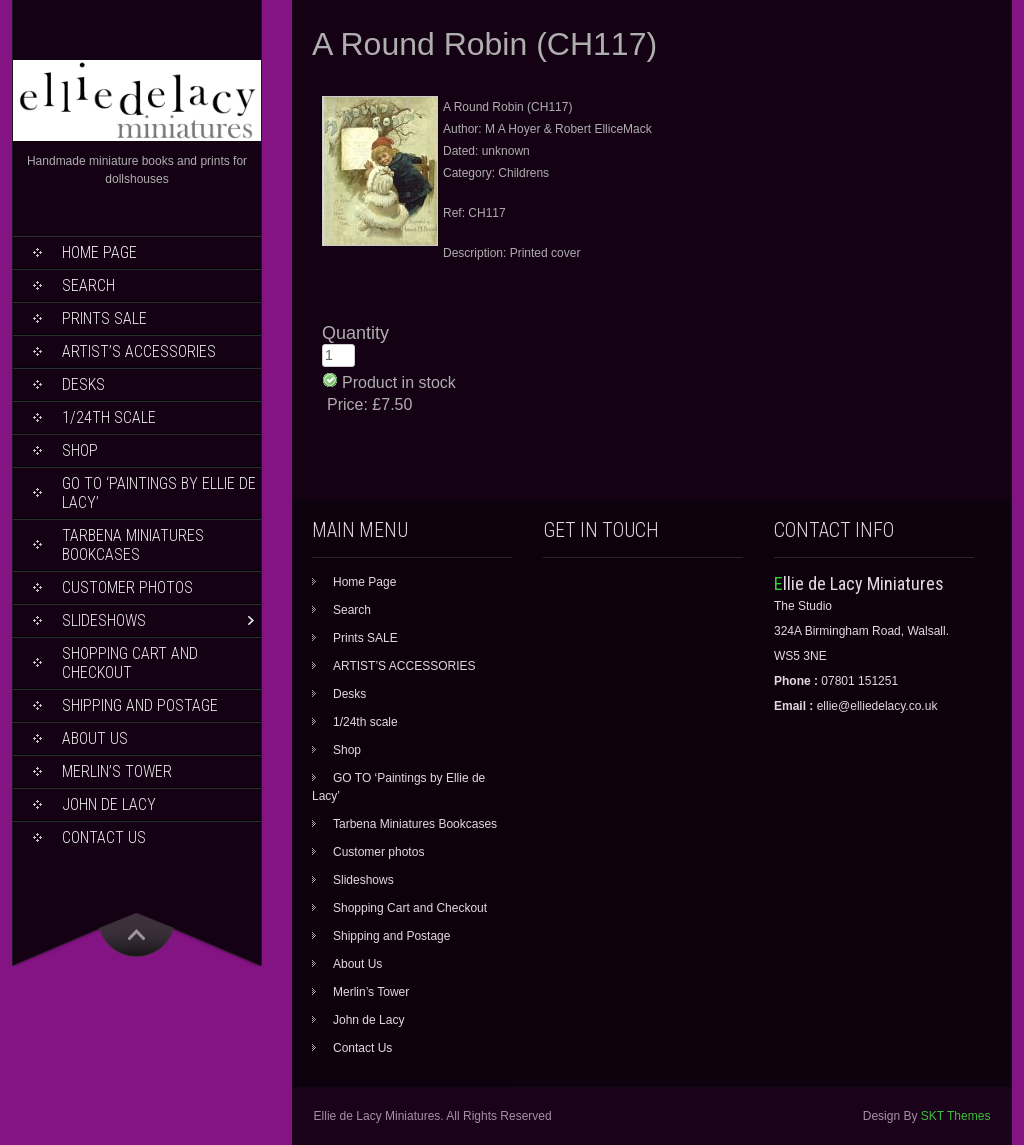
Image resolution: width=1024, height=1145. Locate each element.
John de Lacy (109, 804)
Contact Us (104, 837)
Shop (80, 450)
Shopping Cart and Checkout (130, 663)
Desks (83, 384)
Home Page (99, 252)
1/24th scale (109, 417)
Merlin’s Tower (117, 771)
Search (88, 285)
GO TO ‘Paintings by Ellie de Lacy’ (159, 493)
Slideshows (104, 620)
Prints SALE (104, 318)
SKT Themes (956, 1116)
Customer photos (127, 587)
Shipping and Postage (140, 705)
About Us (95, 738)
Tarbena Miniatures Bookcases (133, 545)
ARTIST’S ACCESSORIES (139, 351)
